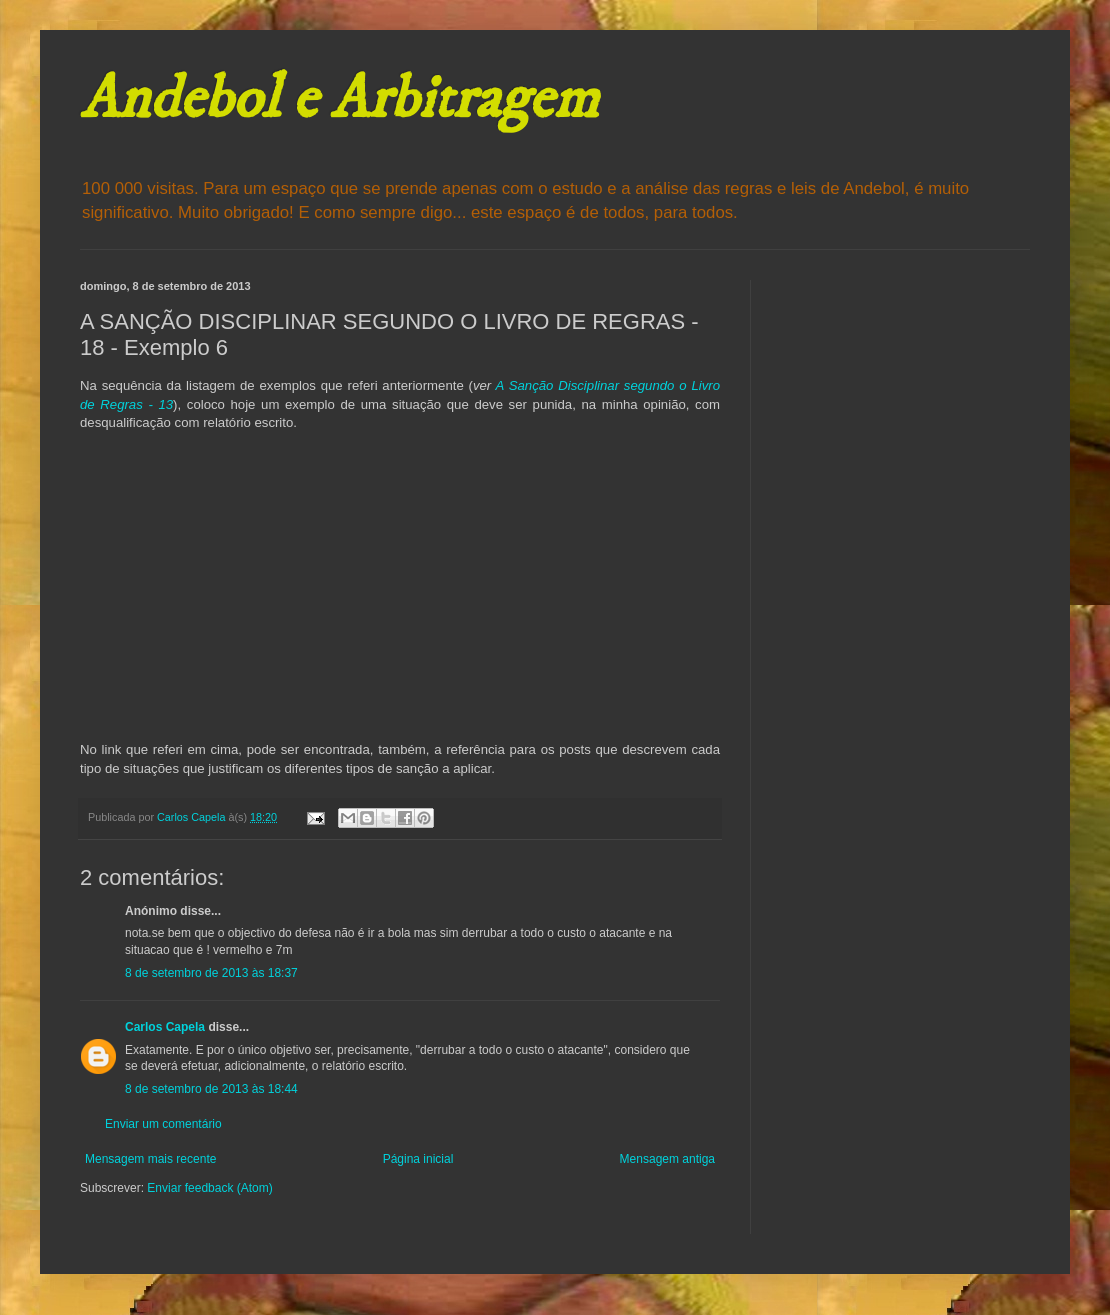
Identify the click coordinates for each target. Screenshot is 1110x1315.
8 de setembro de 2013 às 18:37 (211, 973)
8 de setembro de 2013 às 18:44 (211, 1089)
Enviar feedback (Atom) (209, 1188)
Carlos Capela (165, 1027)
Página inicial (418, 1159)
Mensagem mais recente (150, 1159)
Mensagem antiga (667, 1159)
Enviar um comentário (163, 1124)
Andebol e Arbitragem (339, 99)
